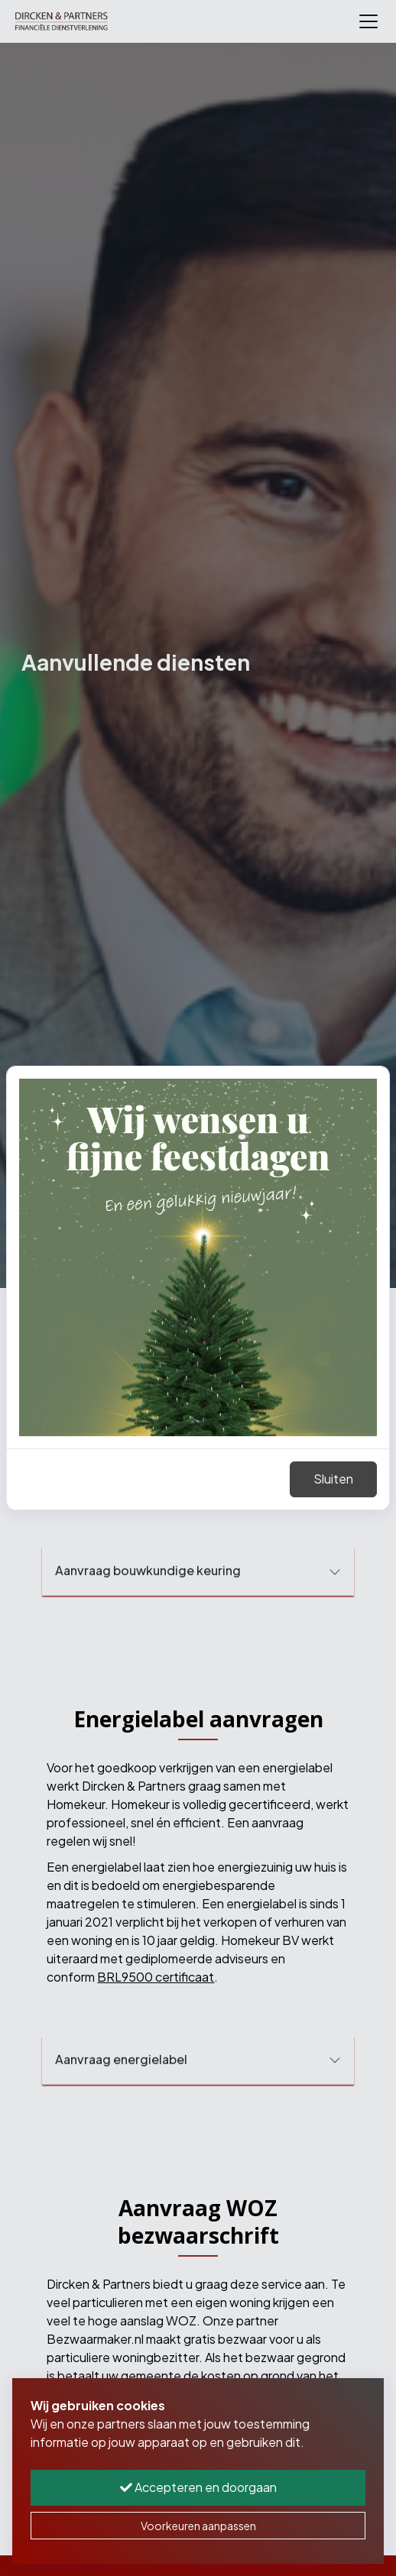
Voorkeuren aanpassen (198, 2525)
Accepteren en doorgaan (198, 2487)
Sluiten (333, 1479)
